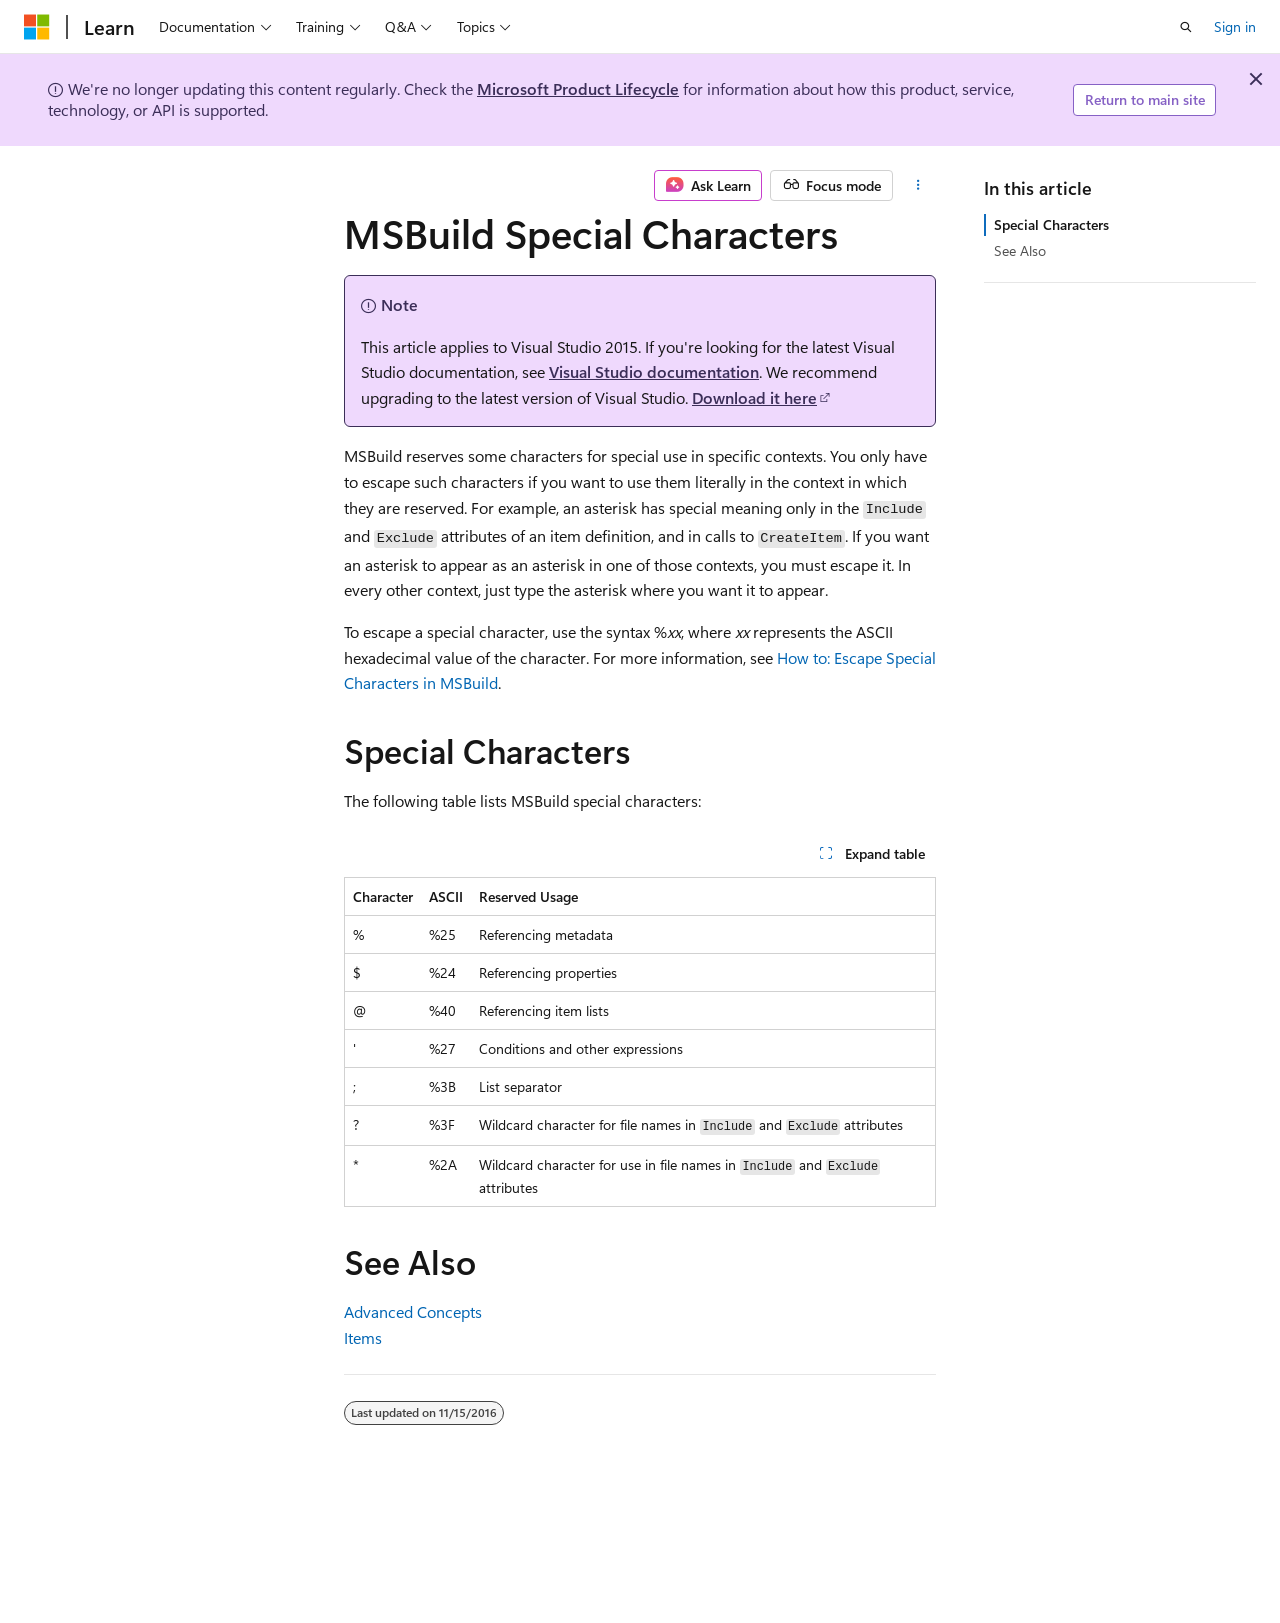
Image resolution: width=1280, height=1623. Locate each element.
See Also (1020, 250)
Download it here (754, 397)
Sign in (1235, 26)
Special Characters (1051, 224)
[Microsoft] (37, 27)
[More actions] (918, 186)
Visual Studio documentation (654, 371)
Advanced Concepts (413, 1311)
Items (363, 1337)
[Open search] (1186, 27)
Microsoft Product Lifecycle (578, 88)
